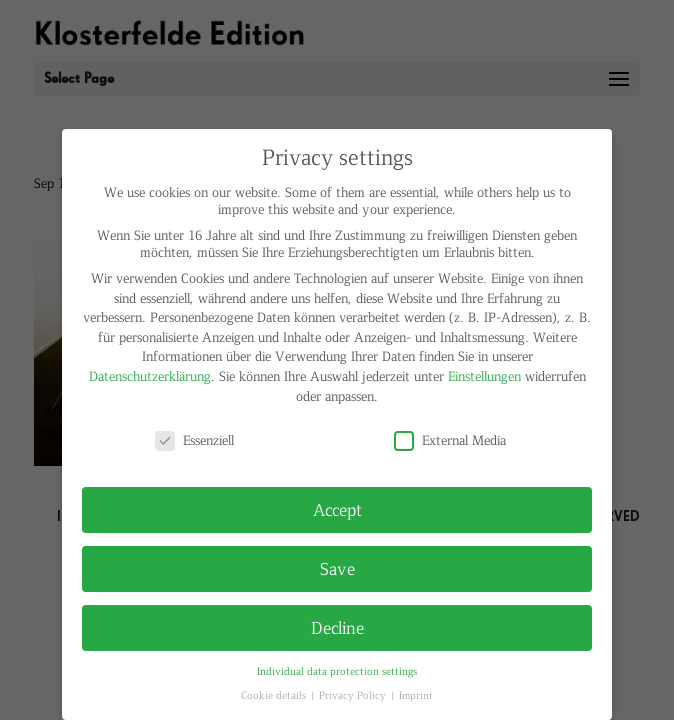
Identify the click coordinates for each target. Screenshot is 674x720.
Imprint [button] (416, 694)
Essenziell (194, 439)
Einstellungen (484, 375)
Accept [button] (337, 509)
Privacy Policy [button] (354, 694)
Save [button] (337, 568)
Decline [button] (337, 627)
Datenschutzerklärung (150, 375)
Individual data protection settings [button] (337, 670)
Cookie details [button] (275, 694)
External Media (450, 439)
